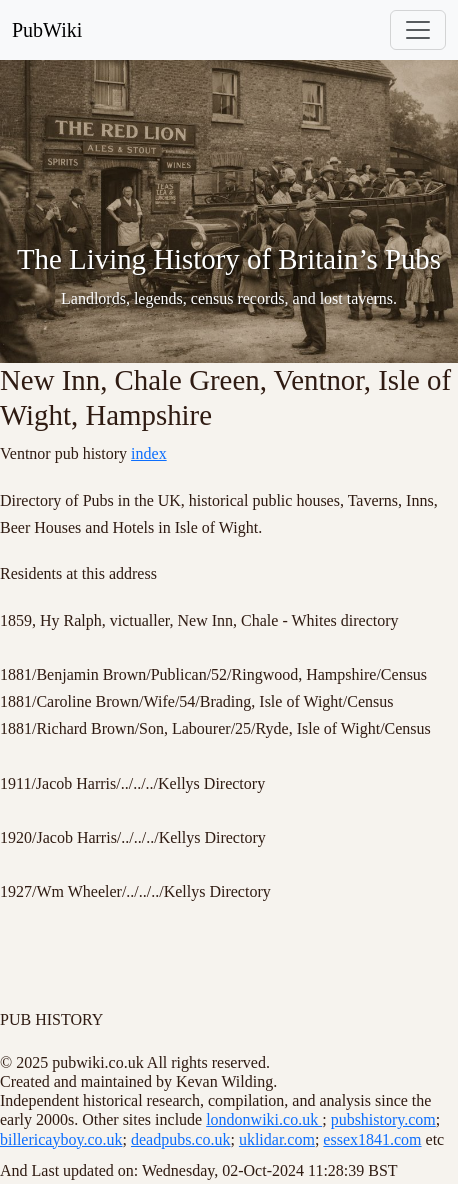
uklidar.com (277, 1139)
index (149, 453)
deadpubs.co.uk (181, 1139)
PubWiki (47, 30)
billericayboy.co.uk (61, 1139)
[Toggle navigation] (418, 30)
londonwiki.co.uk (264, 1119)
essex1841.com (372, 1139)
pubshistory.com (383, 1119)
